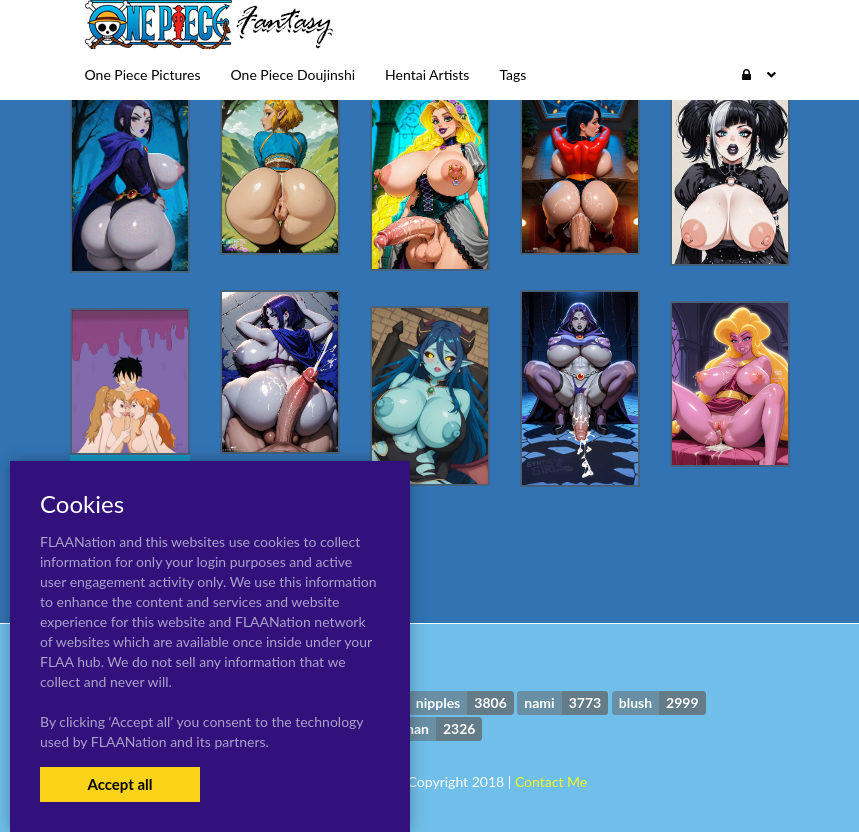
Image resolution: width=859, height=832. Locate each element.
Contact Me (551, 781)
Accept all (119, 784)
